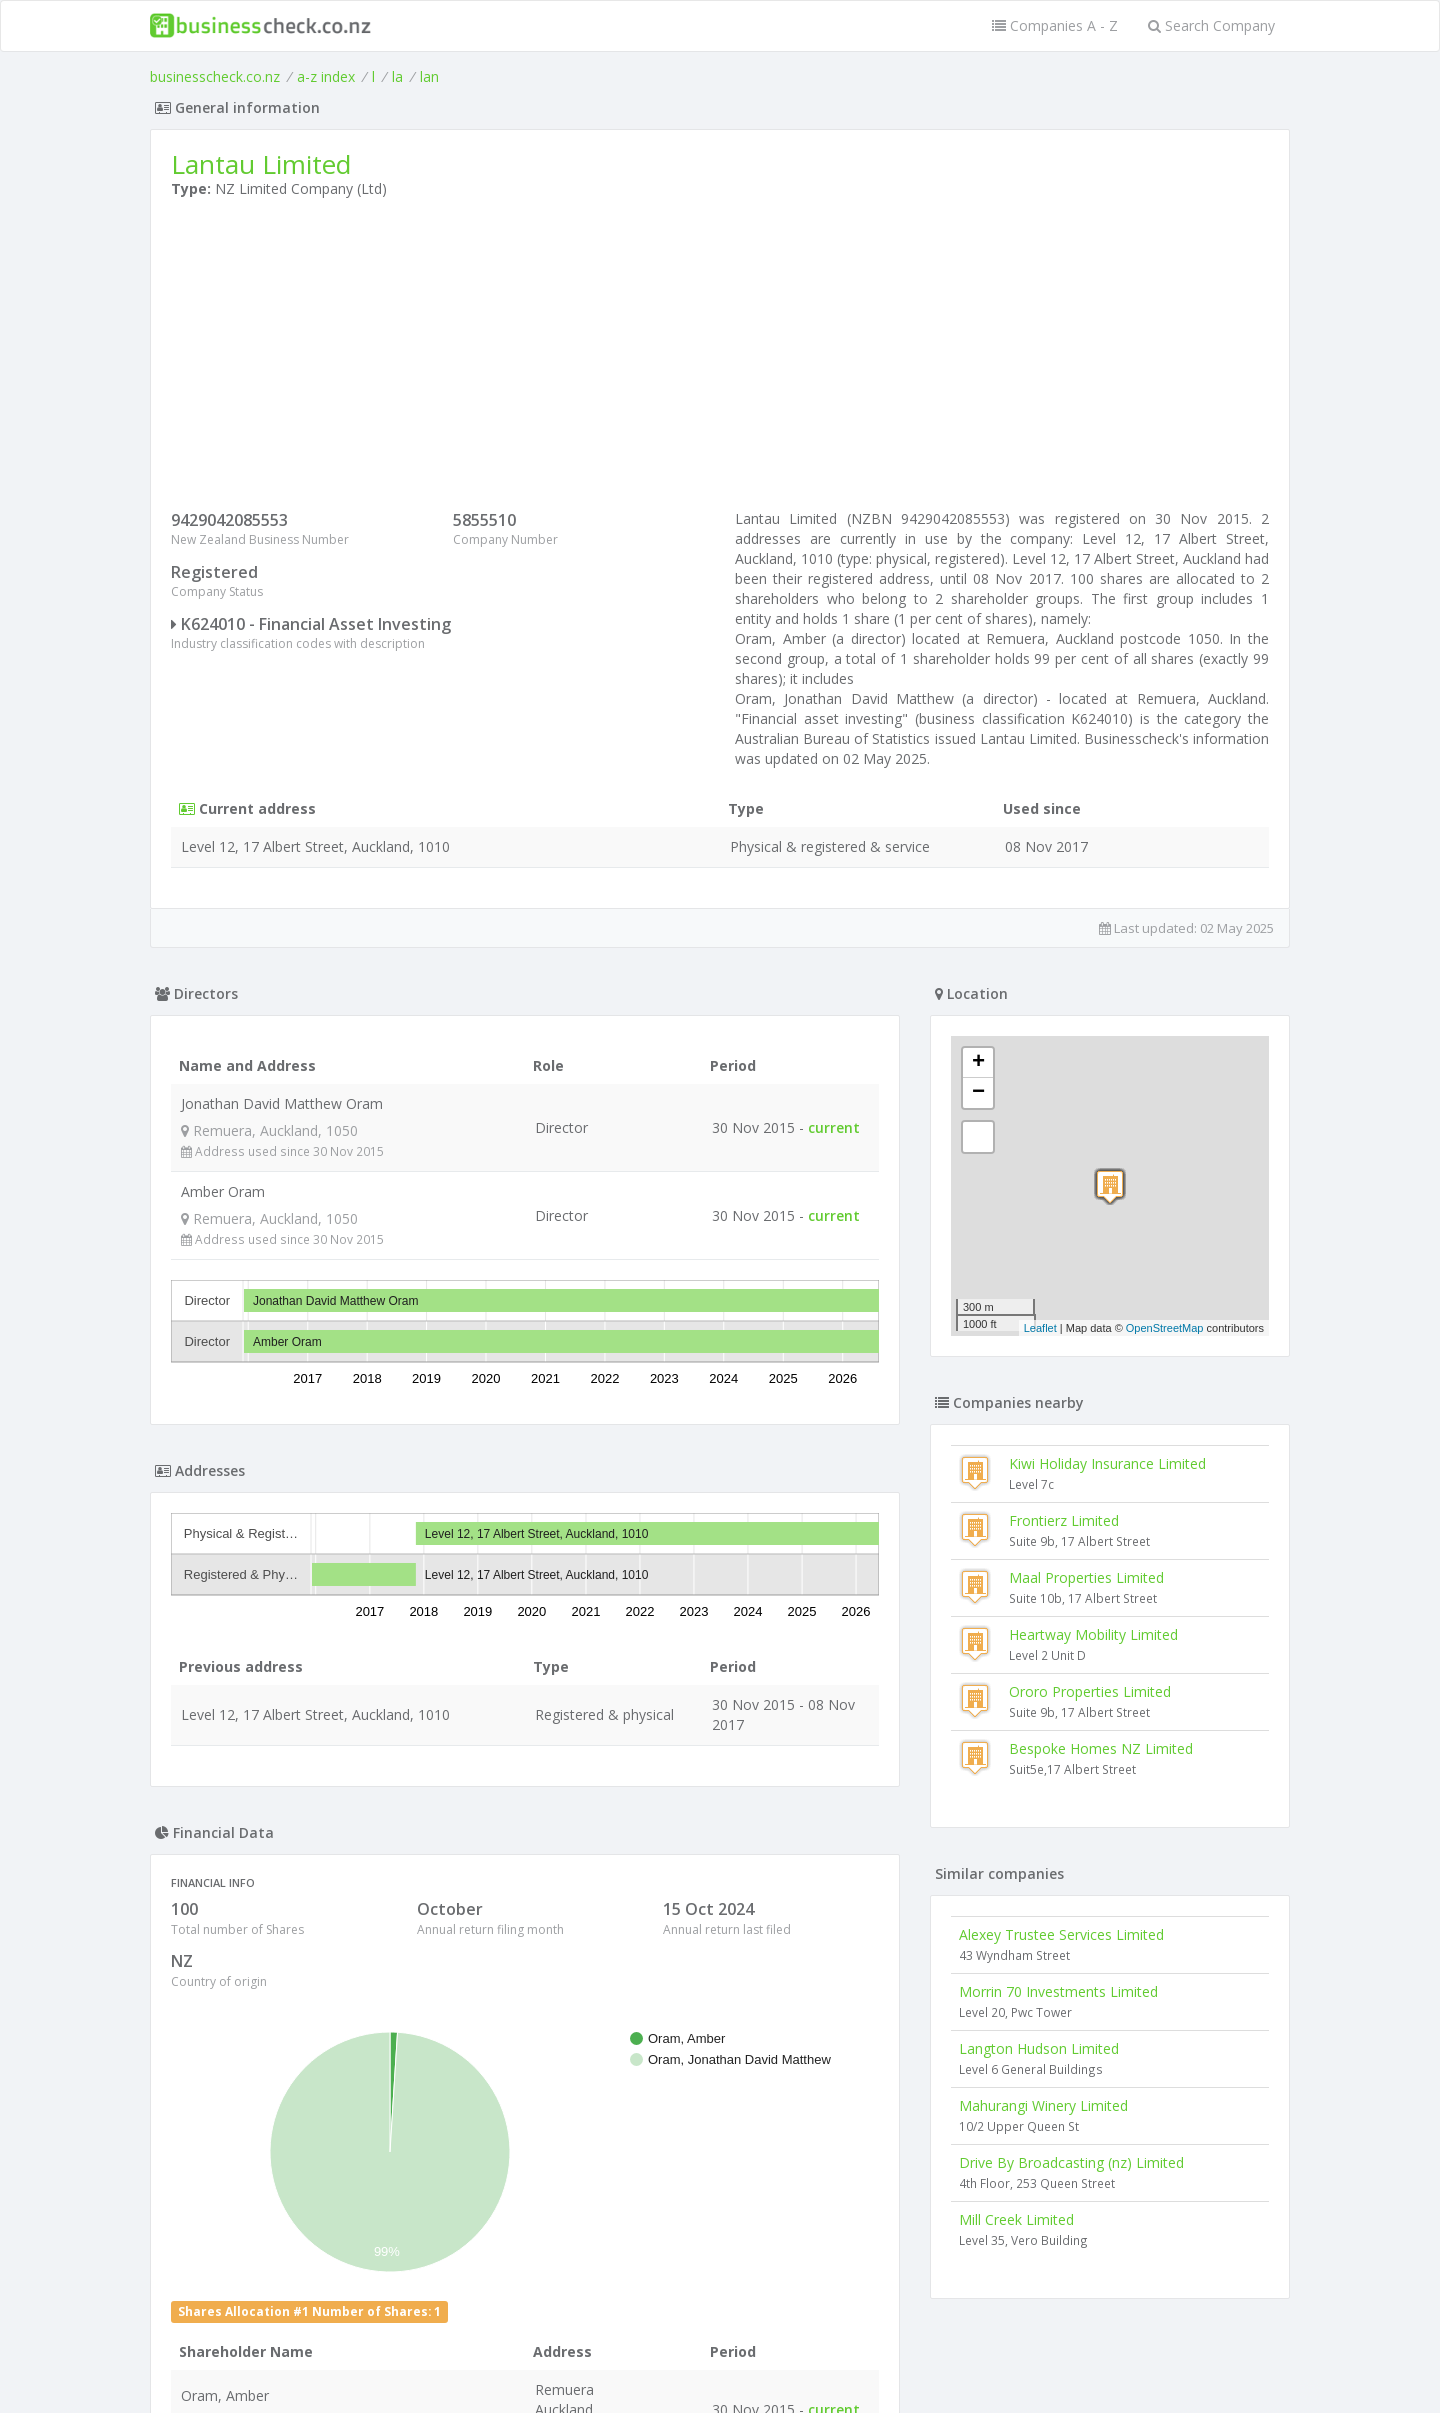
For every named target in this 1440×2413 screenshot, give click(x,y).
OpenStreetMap (1165, 1328)
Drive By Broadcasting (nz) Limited (1071, 2162)
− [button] (978, 1093)
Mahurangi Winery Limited (1043, 2105)
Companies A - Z (1055, 25)
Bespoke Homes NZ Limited (1101, 1748)
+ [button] (978, 1063)
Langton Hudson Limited (1039, 2048)
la (397, 76)
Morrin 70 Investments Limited (1058, 1991)
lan (429, 76)
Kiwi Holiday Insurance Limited (1107, 1463)
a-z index (326, 76)
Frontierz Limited (1064, 1520)
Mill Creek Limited (1016, 2219)
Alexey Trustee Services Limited (1061, 1934)
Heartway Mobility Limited (1093, 1634)
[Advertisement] (720, 359)
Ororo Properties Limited (1090, 1691)
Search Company (1211, 25)
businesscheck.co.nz (215, 76)
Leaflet (1040, 1328)
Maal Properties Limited (1086, 1577)
